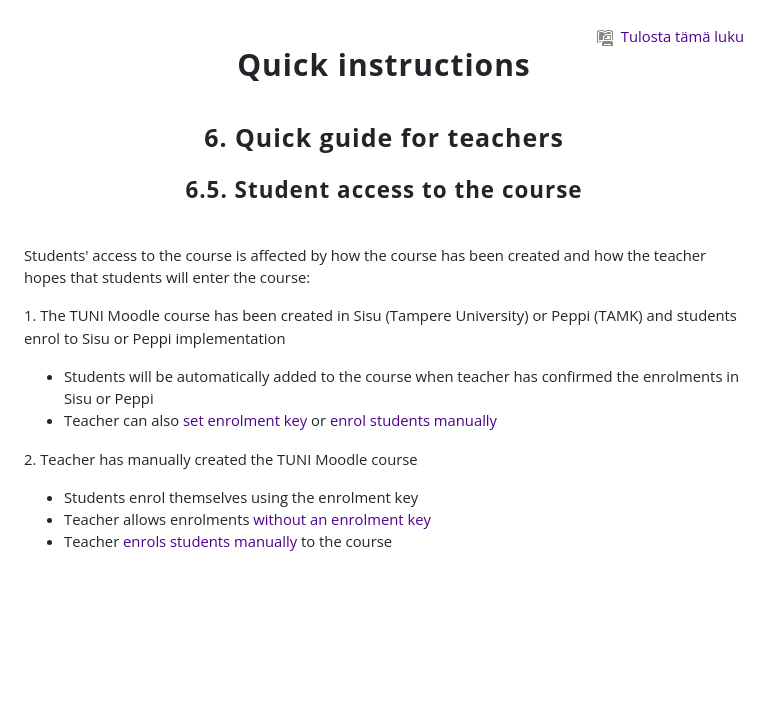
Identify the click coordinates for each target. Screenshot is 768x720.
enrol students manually (413, 420)
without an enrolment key (342, 519)
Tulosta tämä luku (670, 36)
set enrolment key (245, 420)
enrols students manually (210, 541)
